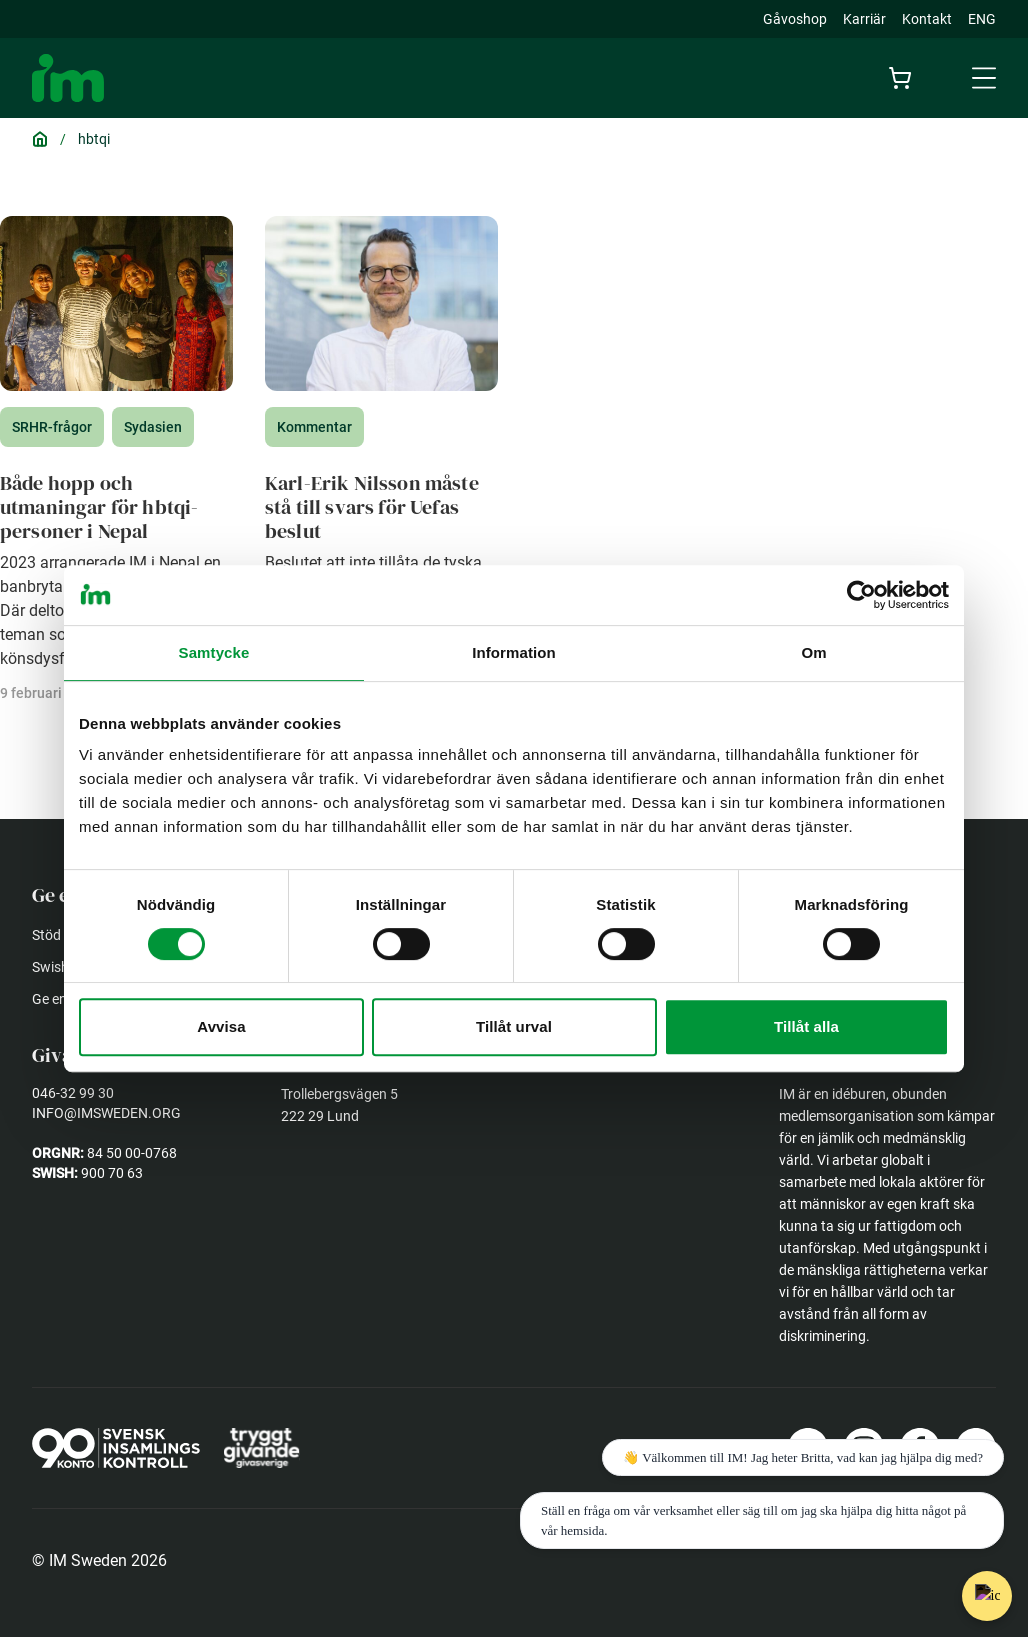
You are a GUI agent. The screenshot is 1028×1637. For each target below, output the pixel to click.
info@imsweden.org (106, 1113)
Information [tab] (514, 652)
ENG (982, 19)
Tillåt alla (806, 1026)
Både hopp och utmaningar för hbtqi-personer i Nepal (99, 507)
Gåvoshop (795, 19)
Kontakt (927, 19)
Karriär (864, 19)
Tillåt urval (514, 1026)
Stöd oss (59, 935)
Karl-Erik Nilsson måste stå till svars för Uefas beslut (372, 507)
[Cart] (904, 78)
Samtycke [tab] (214, 652)
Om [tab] (813, 652)
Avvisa (221, 1026)
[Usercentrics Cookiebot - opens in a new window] (861, 595)
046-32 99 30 (73, 1093)
